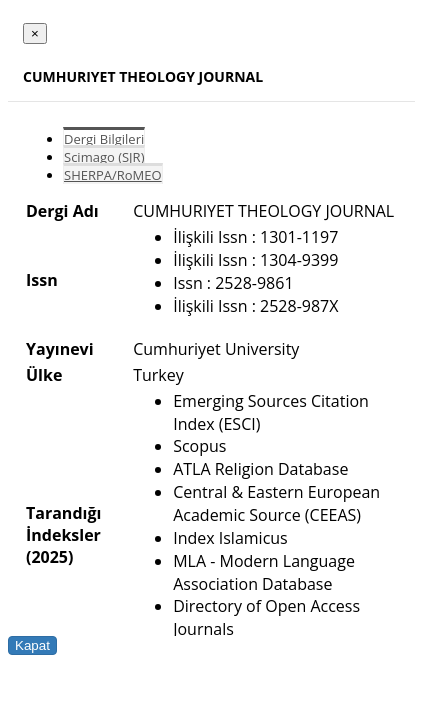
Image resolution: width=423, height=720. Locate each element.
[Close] (35, 33)
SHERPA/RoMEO (113, 175)
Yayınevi (60, 349)
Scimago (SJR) (104, 157)
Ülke (44, 375)
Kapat (32, 645)
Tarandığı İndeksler (63, 524)
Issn (42, 280)
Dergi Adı (62, 211)
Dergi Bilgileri (104, 139)
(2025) (49, 557)
